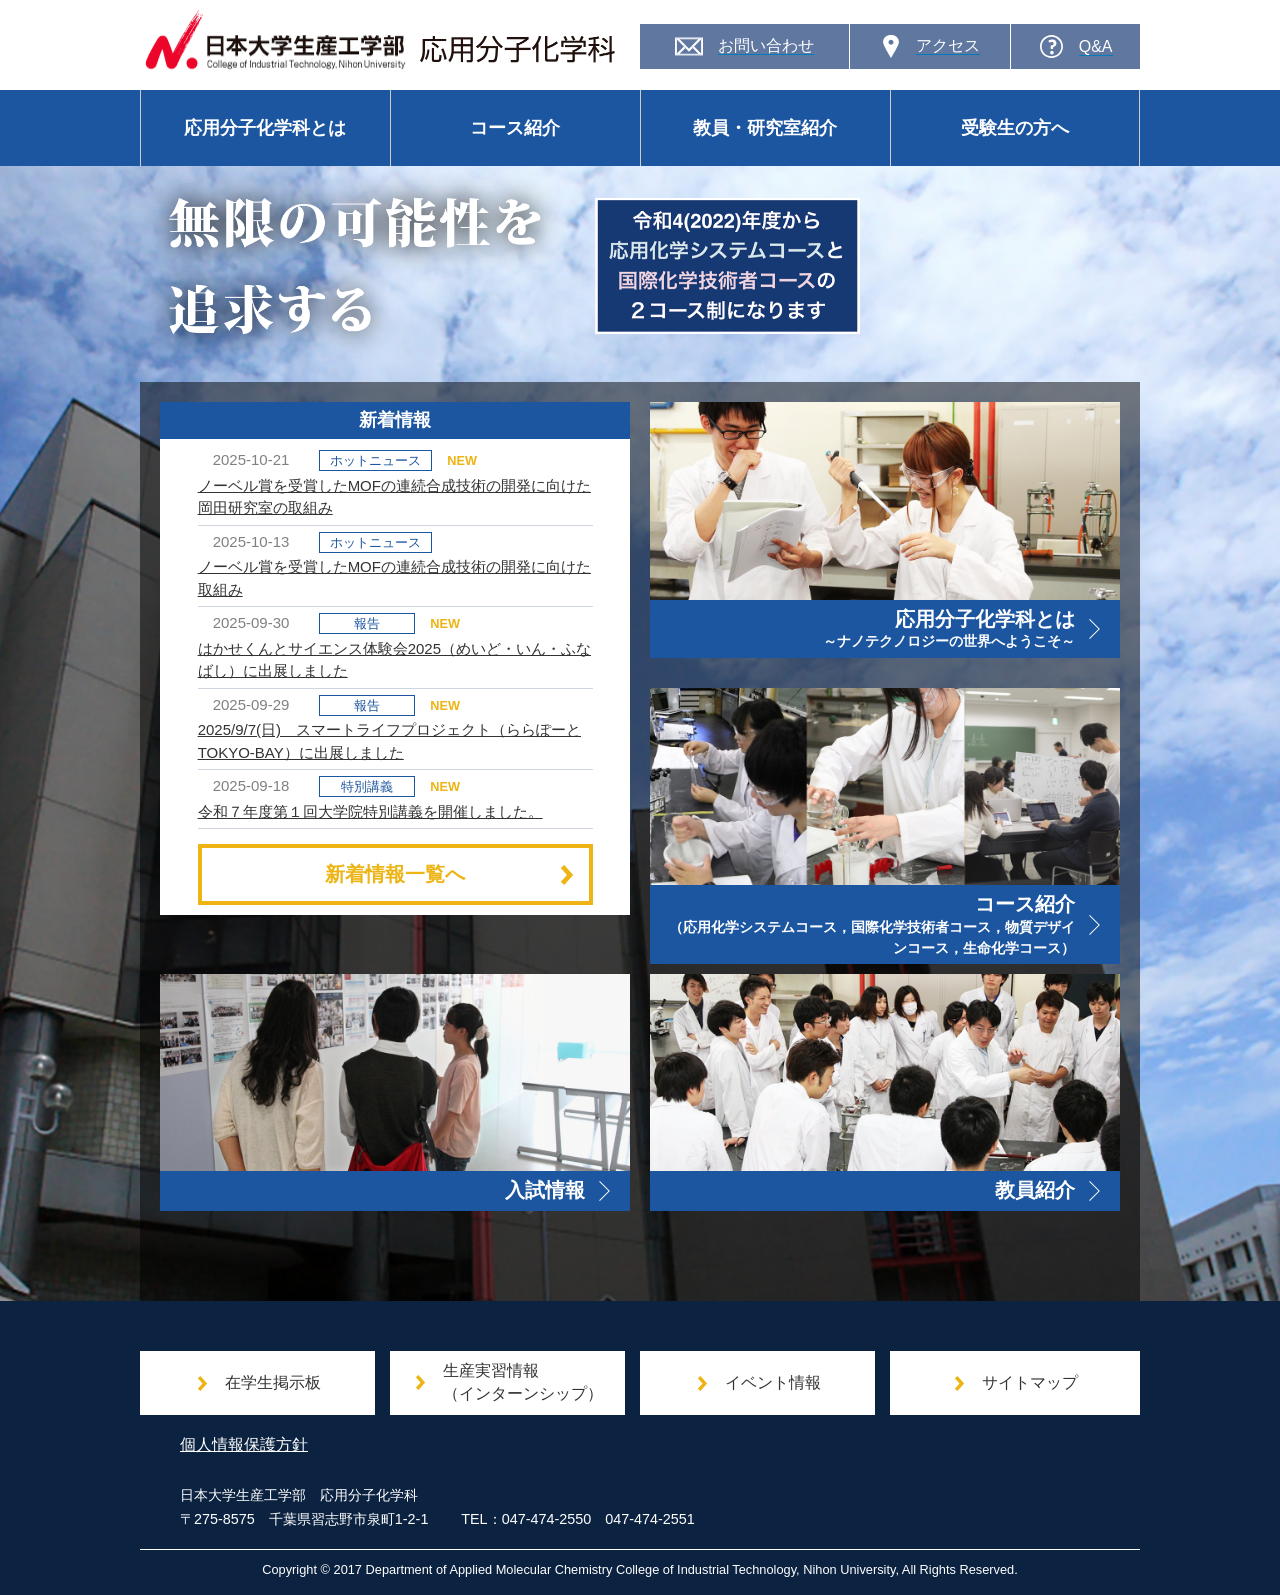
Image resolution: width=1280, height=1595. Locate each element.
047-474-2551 (650, 1519)
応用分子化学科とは (265, 128)
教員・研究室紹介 (765, 128)
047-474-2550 (547, 1519)
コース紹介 (515, 128)
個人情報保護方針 (244, 1444)
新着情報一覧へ (451, 874)
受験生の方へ (1015, 128)
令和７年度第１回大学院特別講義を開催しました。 (370, 811)
